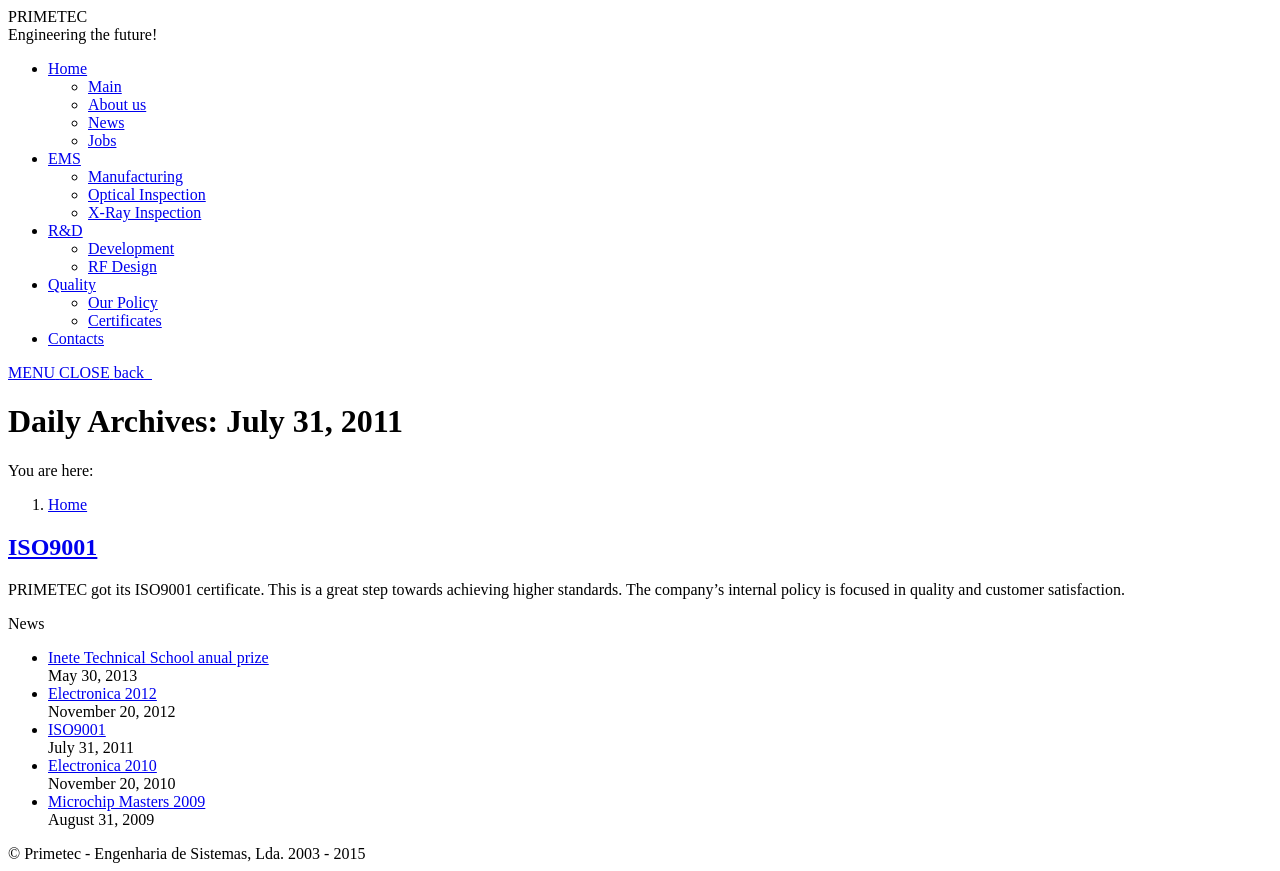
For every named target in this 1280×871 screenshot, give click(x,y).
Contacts (76, 338)
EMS (64, 158)
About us (117, 104)
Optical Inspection (147, 194)
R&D (65, 230)
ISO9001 (52, 547)
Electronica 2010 (102, 765)
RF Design (122, 266)
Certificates (125, 320)
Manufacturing (135, 176)
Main (105, 86)
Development (131, 248)
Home (67, 68)
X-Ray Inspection (144, 212)
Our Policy (123, 302)
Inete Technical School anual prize (158, 657)
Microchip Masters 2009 (126, 801)
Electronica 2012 (102, 693)
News (106, 122)
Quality (72, 284)
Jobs (102, 140)
